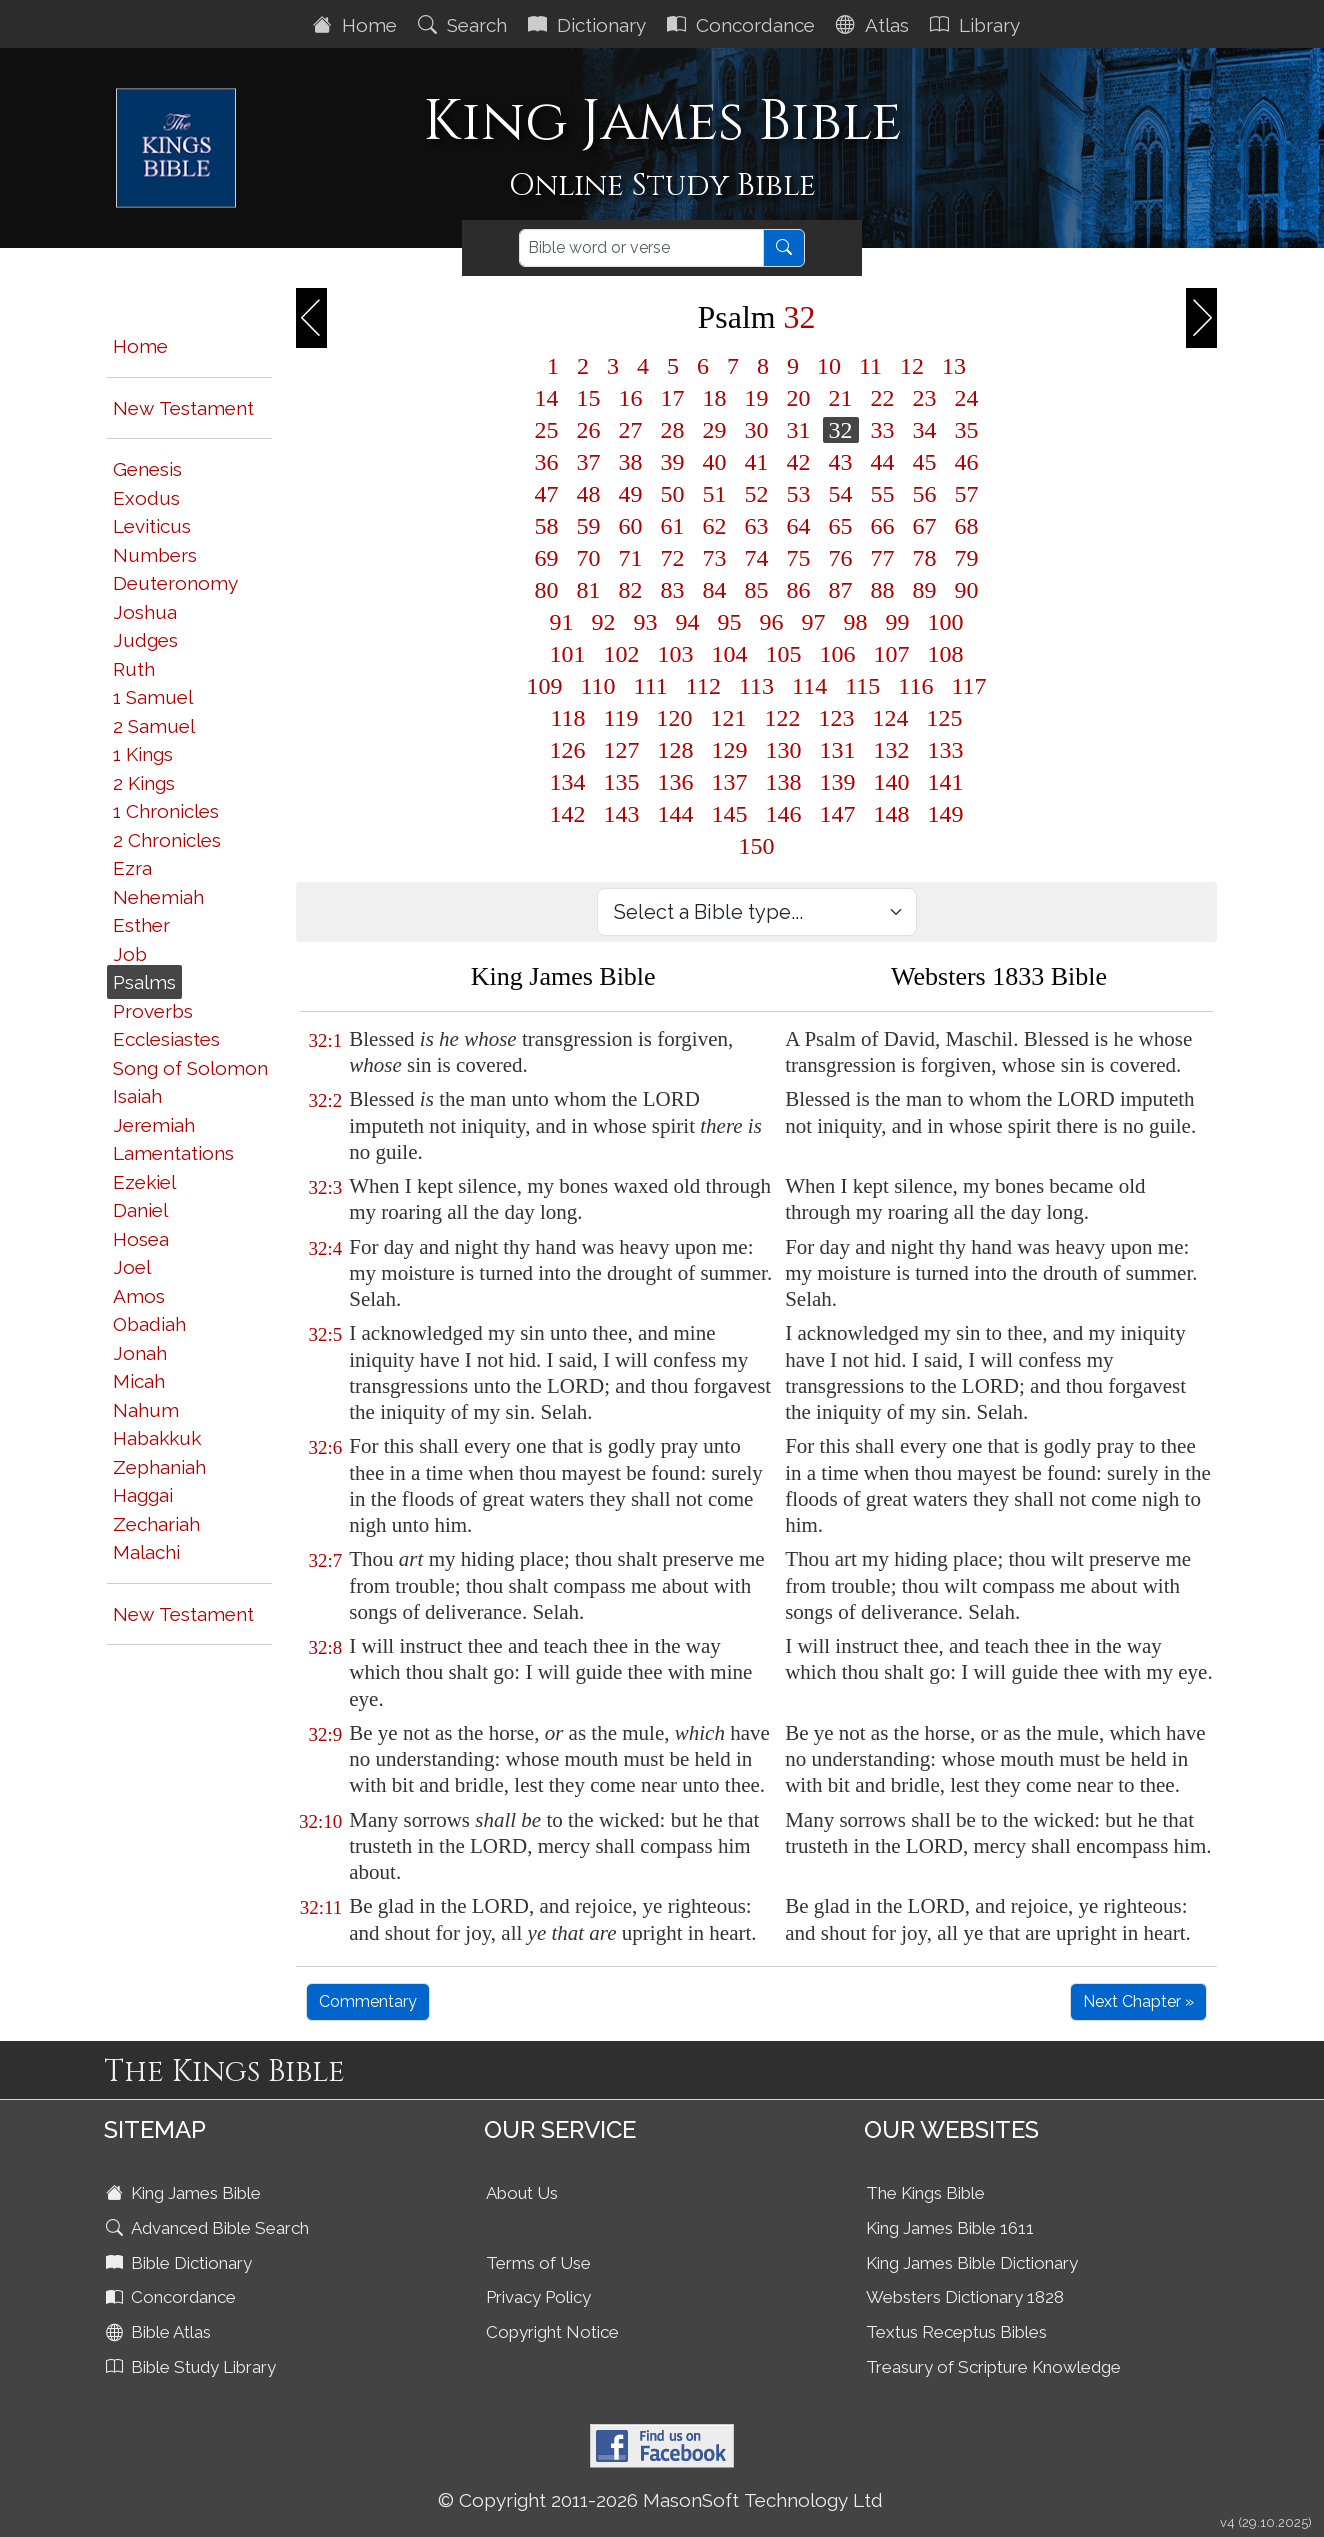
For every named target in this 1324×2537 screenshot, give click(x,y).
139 (838, 782)
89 (925, 590)
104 (730, 654)
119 (621, 718)
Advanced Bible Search (209, 2228)
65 (841, 526)
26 (589, 430)
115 (862, 686)
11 (870, 366)
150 (757, 846)
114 (809, 686)
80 (547, 590)
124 (891, 718)
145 (730, 814)
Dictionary (589, 25)
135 (622, 782)
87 (841, 590)
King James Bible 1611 (950, 2228)
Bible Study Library (193, 2367)
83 (673, 590)
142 (568, 814)
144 (676, 814)
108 (946, 654)
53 (799, 494)
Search (465, 25)
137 (730, 782)
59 (589, 526)
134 (568, 782)
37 (589, 462)
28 (673, 430)
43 (841, 462)
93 (646, 622)
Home (357, 25)
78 (925, 558)
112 (703, 686)
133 (946, 750)
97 (814, 622)
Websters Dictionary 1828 (965, 2297)
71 (631, 558)
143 (622, 814)
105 (784, 654)
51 (715, 494)
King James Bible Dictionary (972, 2263)
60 (631, 526)
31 (799, 430)
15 (589, 398)
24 (967, 398)
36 (547, 462)
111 (651, 686)
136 (676, 782)
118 (567, 718)
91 (562, 622)
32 (841, 430)
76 (841, 558)
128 (676, 750)
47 (547, 494)
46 (967, 462)
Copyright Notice (552, 2332)
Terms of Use (538, 2263)
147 (838, 814)
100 (946, 622)
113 (756, 686)
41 (757, 462)
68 (967, 526)
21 (841, 398)
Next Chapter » (1138, 2001)
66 (883, 526)
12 (912, 366)
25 (547, 430)
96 (772, 622)
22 (883, 398)
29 (715, 430)
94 (688, 622)
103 (676, 654)
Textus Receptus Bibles (956, 2332)
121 (729, 718)
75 (799, 558)
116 (915, 686)
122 (783, 718)
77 (883, 558)
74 (757, 558)
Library (977, 25)
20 (799, 398)
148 (892, 814)
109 (545, 686)
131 (838, 750)
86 (799, 590)
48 (589, 494)
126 (568, 750)
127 (622, 750)
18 (715, 398)
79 (967, 558)
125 (945, 718)
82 (631, 590)
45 (925, 462)
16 (631, 398)
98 (856, 622)
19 (757, 398)
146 (784, 814)
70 (589, 558)
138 (784, 782)
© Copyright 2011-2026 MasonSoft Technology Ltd (660, 2500)
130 (784, 750)
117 (968, 686)
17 (673, 398)
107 (892, 654)
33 (883, 430)
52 (757, 494)
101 (568, 654)
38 (631, 462)
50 (673, 494)
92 (604, 622)
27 (631, 430)
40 (715, 462)
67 (925, 526)
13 (954, 366)
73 (715, 558)
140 (892, 782)
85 (757, 590)
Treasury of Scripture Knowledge (993, 2367)
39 (673, 462)
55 (883, 494)
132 (892, 750)
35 (967, 430)
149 (946, 814)
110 (598, 686)
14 (547, 398)
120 (675, 718)
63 (757, 526)
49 (631, 494)
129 (730, 750)
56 (925, 494)
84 (715, 590)
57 (967, 494)
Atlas (875, 25)
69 (547, 558)
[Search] (641, 248)
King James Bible (185, 2193)
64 (799, 526)
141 (946, 782)
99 (898, 622)
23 (925, 398)
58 (547, 526)
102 (622, 654)
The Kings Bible (925, 2193)
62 (715, 526)
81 (589, 590)
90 (967, 590)
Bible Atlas (160, 2332)
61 (673, 526)
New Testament (183, 408)
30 (757, 430)
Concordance (743, 25)
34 (925, 430)
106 (838, 654)
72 (673, 558)
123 (837, 718)
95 (730, 622)
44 (883, 462)
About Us (522, 2193)
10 (829, 366)
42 (799, 462)
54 (841, 494)
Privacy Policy (538, 2297)
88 (883, 590)
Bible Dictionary (181, 2263)
